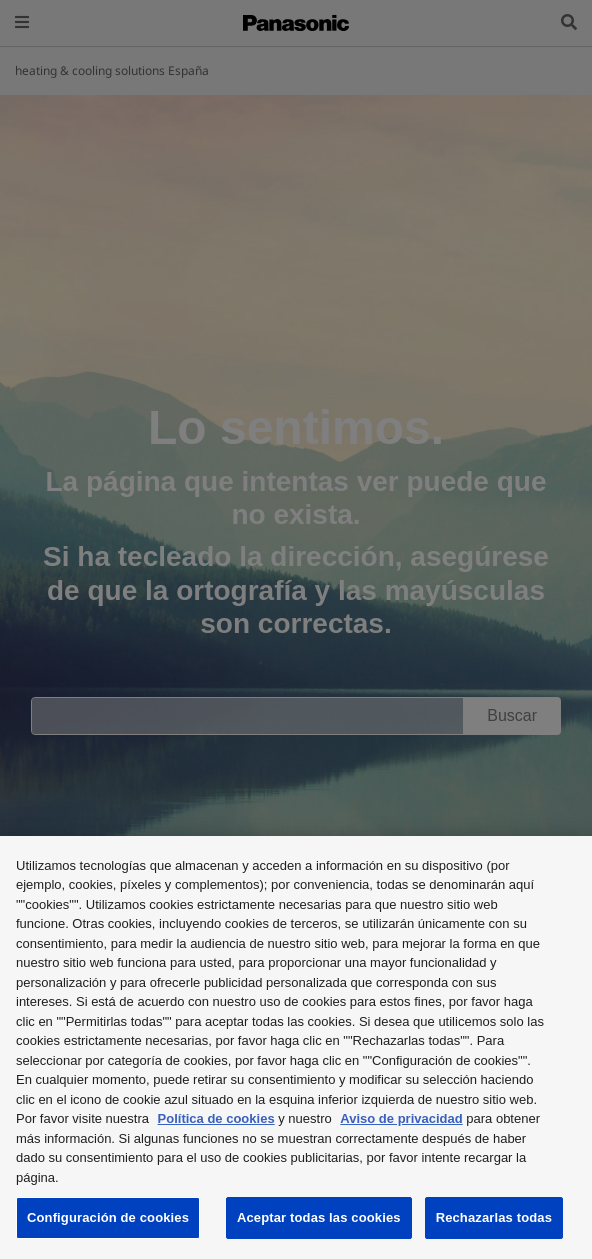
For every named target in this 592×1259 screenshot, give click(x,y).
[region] (296, 1047)
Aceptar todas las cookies (319, 1217)
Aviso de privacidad (401, 1118)
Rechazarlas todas (494, 1217)
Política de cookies (216, 1118)
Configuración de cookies (108, 1217)
